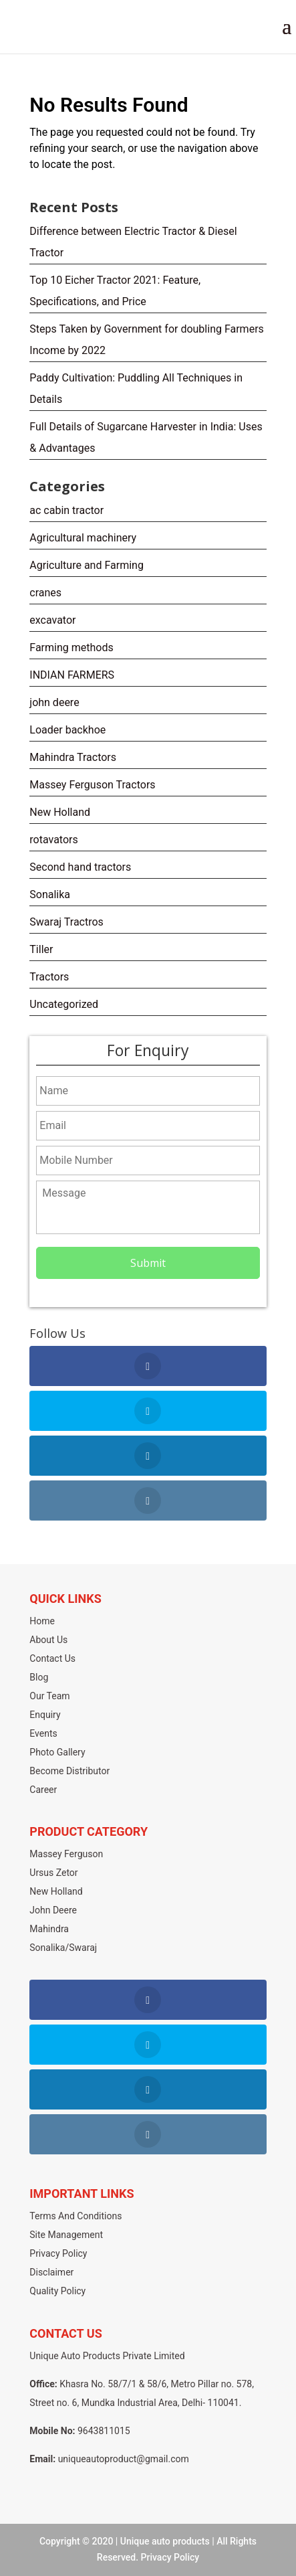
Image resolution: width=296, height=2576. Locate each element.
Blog (38, 1677)
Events (43, 1733)
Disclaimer (51, 2272)
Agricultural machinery (82, 537)
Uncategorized (63, 1004)
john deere (54, 702)
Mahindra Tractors (72, 757)
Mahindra (49, 1928)
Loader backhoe (67, 729)
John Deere (53, 1910)
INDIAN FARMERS (71, 675)
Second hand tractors (80, 867)
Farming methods (71, 647)
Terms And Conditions (75, 2216)
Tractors (49, 976)
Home (42, 1621)
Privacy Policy (58, 2253)
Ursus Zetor (53, 1872)
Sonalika (49, 894)
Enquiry (44, 1714)
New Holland (59, 812)
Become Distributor (69, 1771)
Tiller (41, 949)
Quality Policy (57, 2291)
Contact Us (52, 1658)
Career (43, 1789)
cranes (45, 592)
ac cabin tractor (66, 510)
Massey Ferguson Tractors (92, 784)
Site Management (66, 2234)
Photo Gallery (57, 1752)
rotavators (53, 839)
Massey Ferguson (66, 1854)
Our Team (49, 1696)
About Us (48, 1639)
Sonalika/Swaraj (63, 1947)
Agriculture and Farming (86, 565)
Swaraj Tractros (66, 922)
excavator (52, 620)
